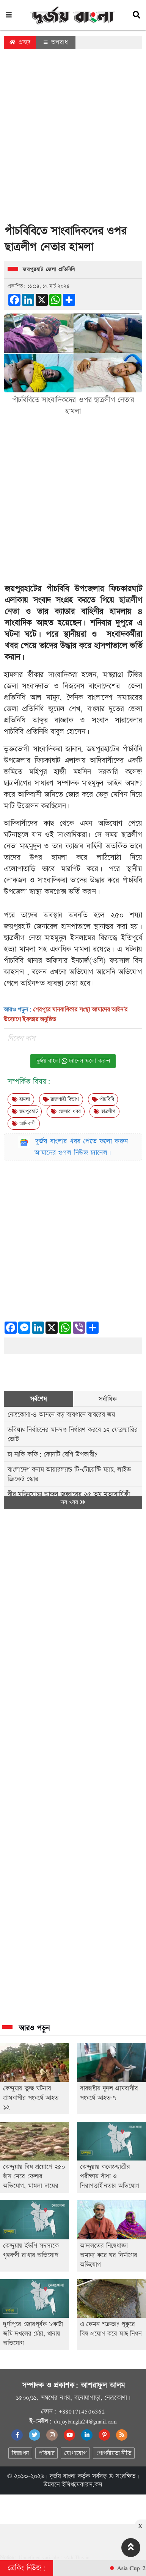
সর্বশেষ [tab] (38, 1399)
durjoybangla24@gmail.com (85, 2421)
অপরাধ (56, 42)
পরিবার (46, 2453)
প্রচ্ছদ (19, 42)
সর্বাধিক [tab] (108, 1399)
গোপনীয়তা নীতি (113, 2453)
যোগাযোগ (75, 2453)
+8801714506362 (81, 2411)
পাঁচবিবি (103, 1099)
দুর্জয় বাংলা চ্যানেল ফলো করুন (73, 1061)
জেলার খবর (65, 1111)
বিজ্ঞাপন (20, 2453)
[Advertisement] (71, 139)
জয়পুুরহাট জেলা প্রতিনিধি (49, 269)
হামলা (21, 1099)
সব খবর (73, 1502)
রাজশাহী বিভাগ (61, 1099)
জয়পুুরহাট (25, 1111)
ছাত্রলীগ (104, 1111)
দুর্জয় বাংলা (62, 2476)
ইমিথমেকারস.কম (82, 2484)
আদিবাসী (24, 1123)
